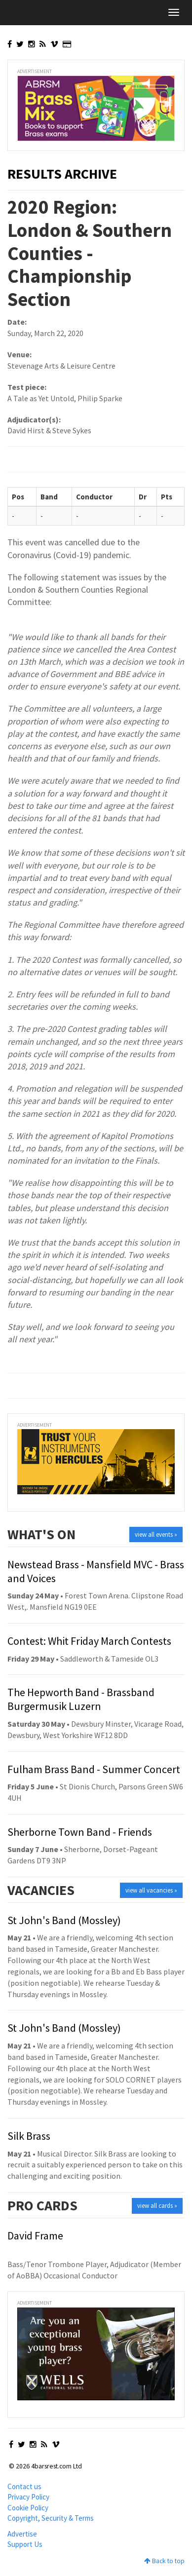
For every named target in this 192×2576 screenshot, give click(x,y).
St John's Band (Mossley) (64, 1920)
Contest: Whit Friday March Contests (89, 1641)
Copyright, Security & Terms (50, 2518)
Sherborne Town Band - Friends (79, 1832)
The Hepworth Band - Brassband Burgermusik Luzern (80, 1699)
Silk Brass (28, 2136)
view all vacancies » (151, 1890)
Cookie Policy (27, 2507)
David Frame (35, 2235)
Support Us (24, 2544)
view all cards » (157, 2205)
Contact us (24, 2486)
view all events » (156, 1534)
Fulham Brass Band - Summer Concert (93, 1769)
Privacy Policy (28, 2496)
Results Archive (62, 174)
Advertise (22, 2533)
